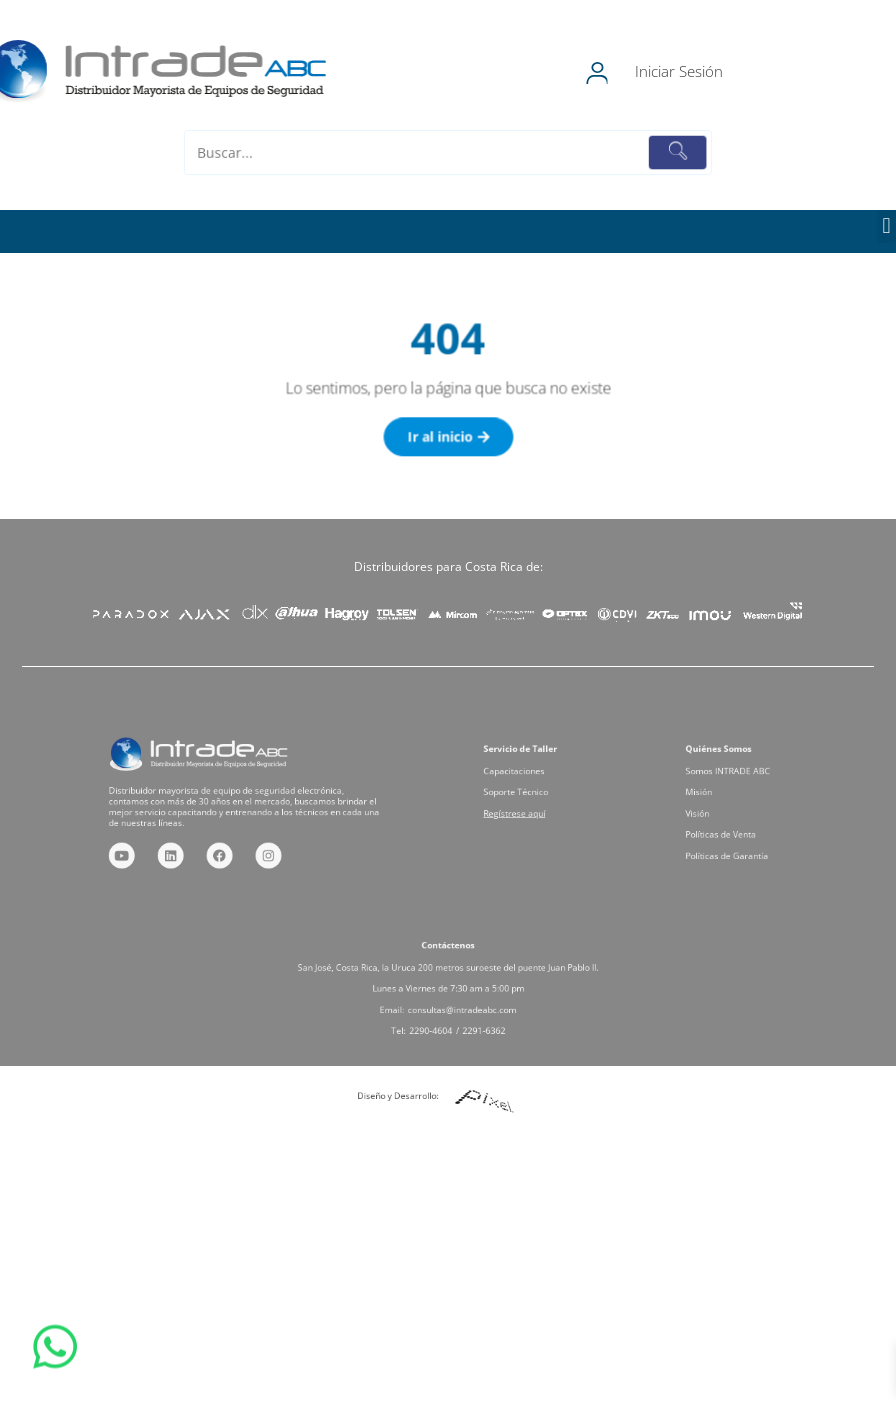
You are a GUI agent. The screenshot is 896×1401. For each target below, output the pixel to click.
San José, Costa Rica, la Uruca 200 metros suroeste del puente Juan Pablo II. (448, 971)
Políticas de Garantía (732, 843)
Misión (711, 794)
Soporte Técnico (523, 794)
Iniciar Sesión (712, 71)
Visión (710, 810)
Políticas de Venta (728, 826)
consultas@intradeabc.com (458, 1003)
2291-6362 (475, 1019)
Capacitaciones (522, 778)
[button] (886, 226)
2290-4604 (434, 1019)
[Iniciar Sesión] (628, 72)
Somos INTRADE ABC (733, 778)
